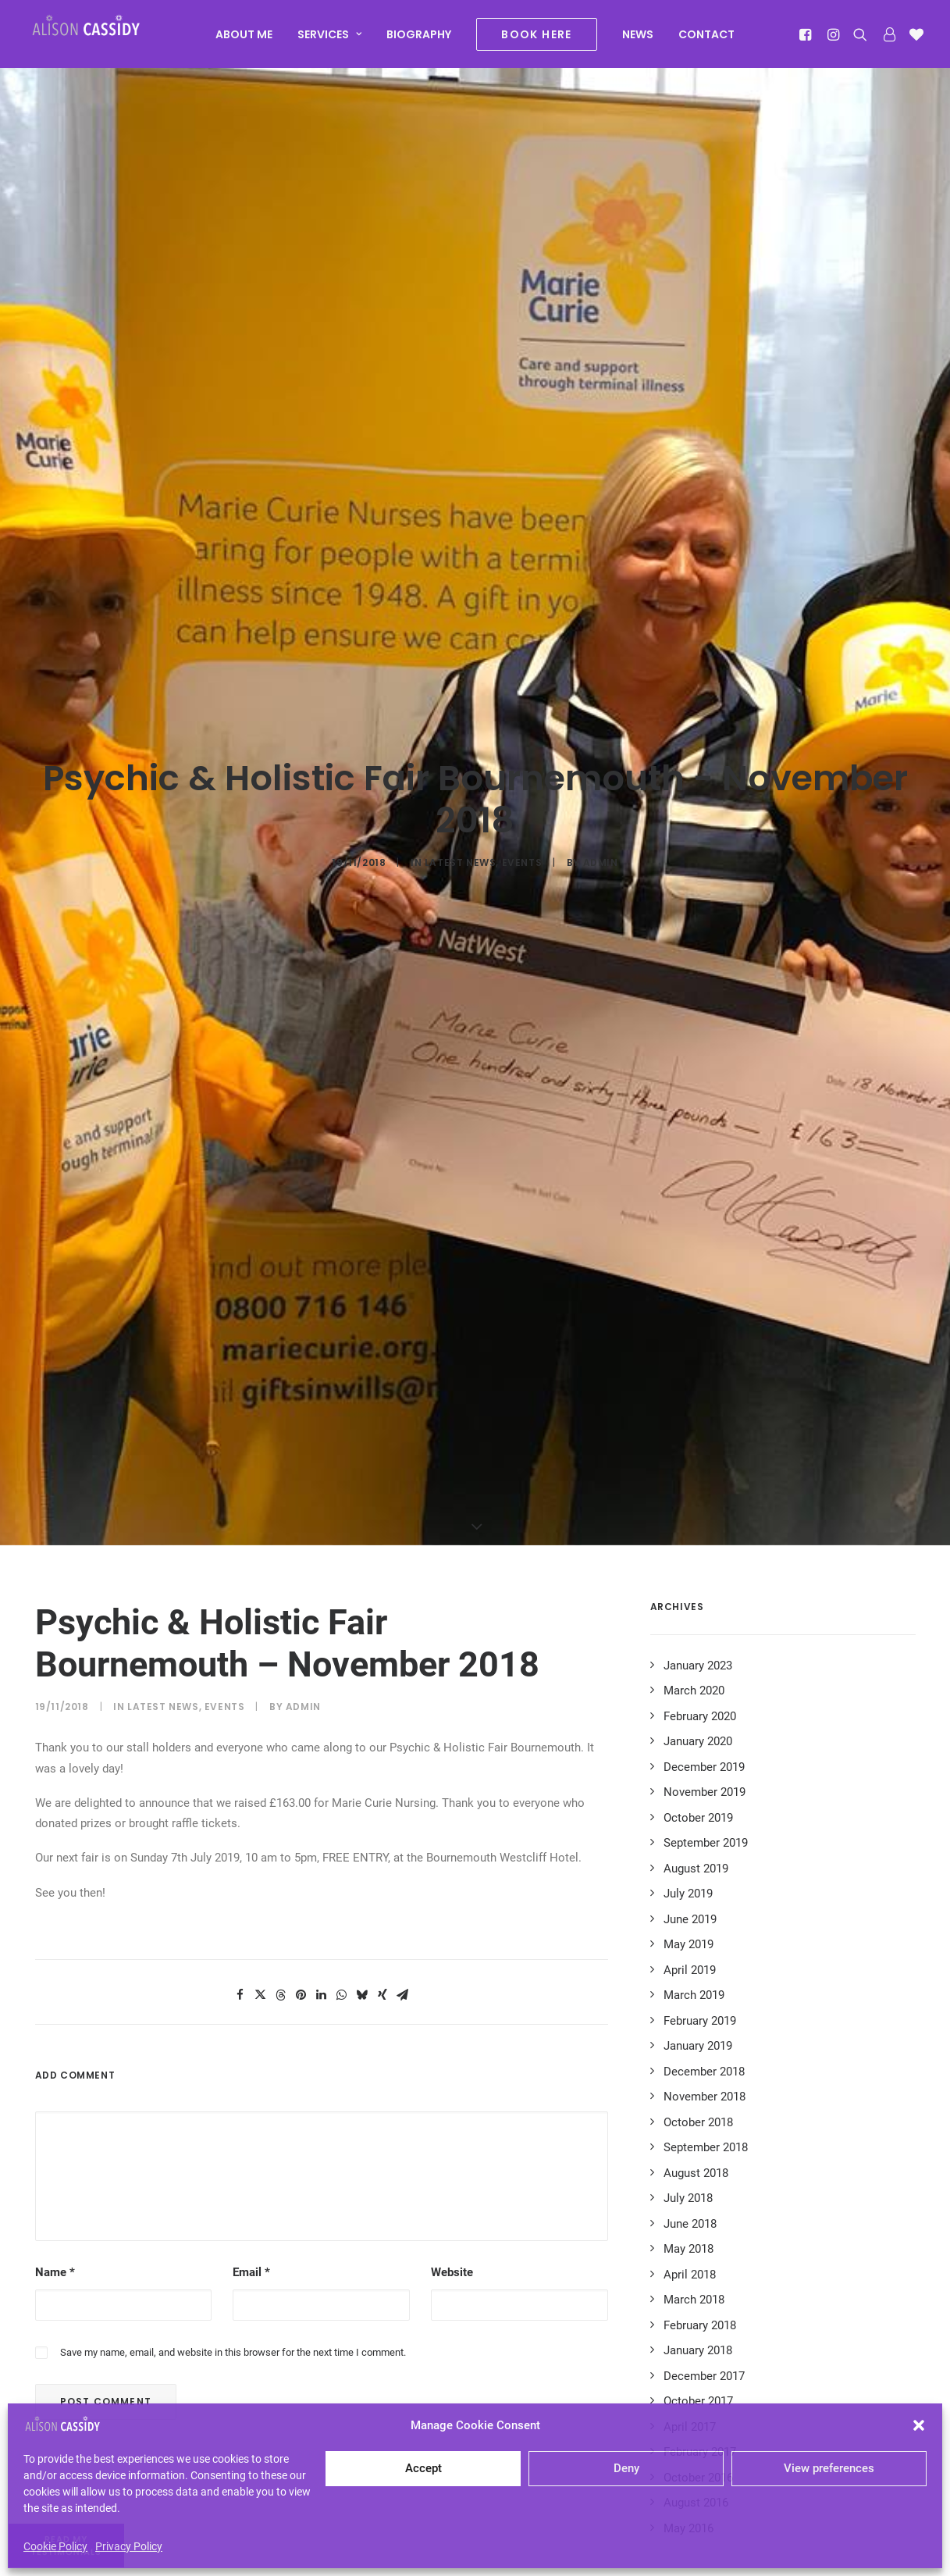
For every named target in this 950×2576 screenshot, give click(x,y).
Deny (626, 2468)
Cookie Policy (55, 2546)
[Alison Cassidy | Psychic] (104, 36)
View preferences (829, 2468)
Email (251, 2015)
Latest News (460, 733)
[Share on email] (402, 1738)
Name (55, 2015)
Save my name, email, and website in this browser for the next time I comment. (233, 2095)
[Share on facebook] (240, 1738)
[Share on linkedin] (321, 1738)
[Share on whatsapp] (342, 1738)
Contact (706, 40)
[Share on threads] (281, 1738)
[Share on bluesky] (362, 1738)
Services (329, 40)
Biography (418, 40)
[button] (919, 2425)
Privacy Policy (128, 2546)
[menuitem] (244, 40)
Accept (423, 2468)
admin (600, 733)
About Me (243, 40)
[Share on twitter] (260, 1738)
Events (522, 733)
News (637, 40)
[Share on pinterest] (301, 1738)
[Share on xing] (382, 1738)
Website (452, 2015)
